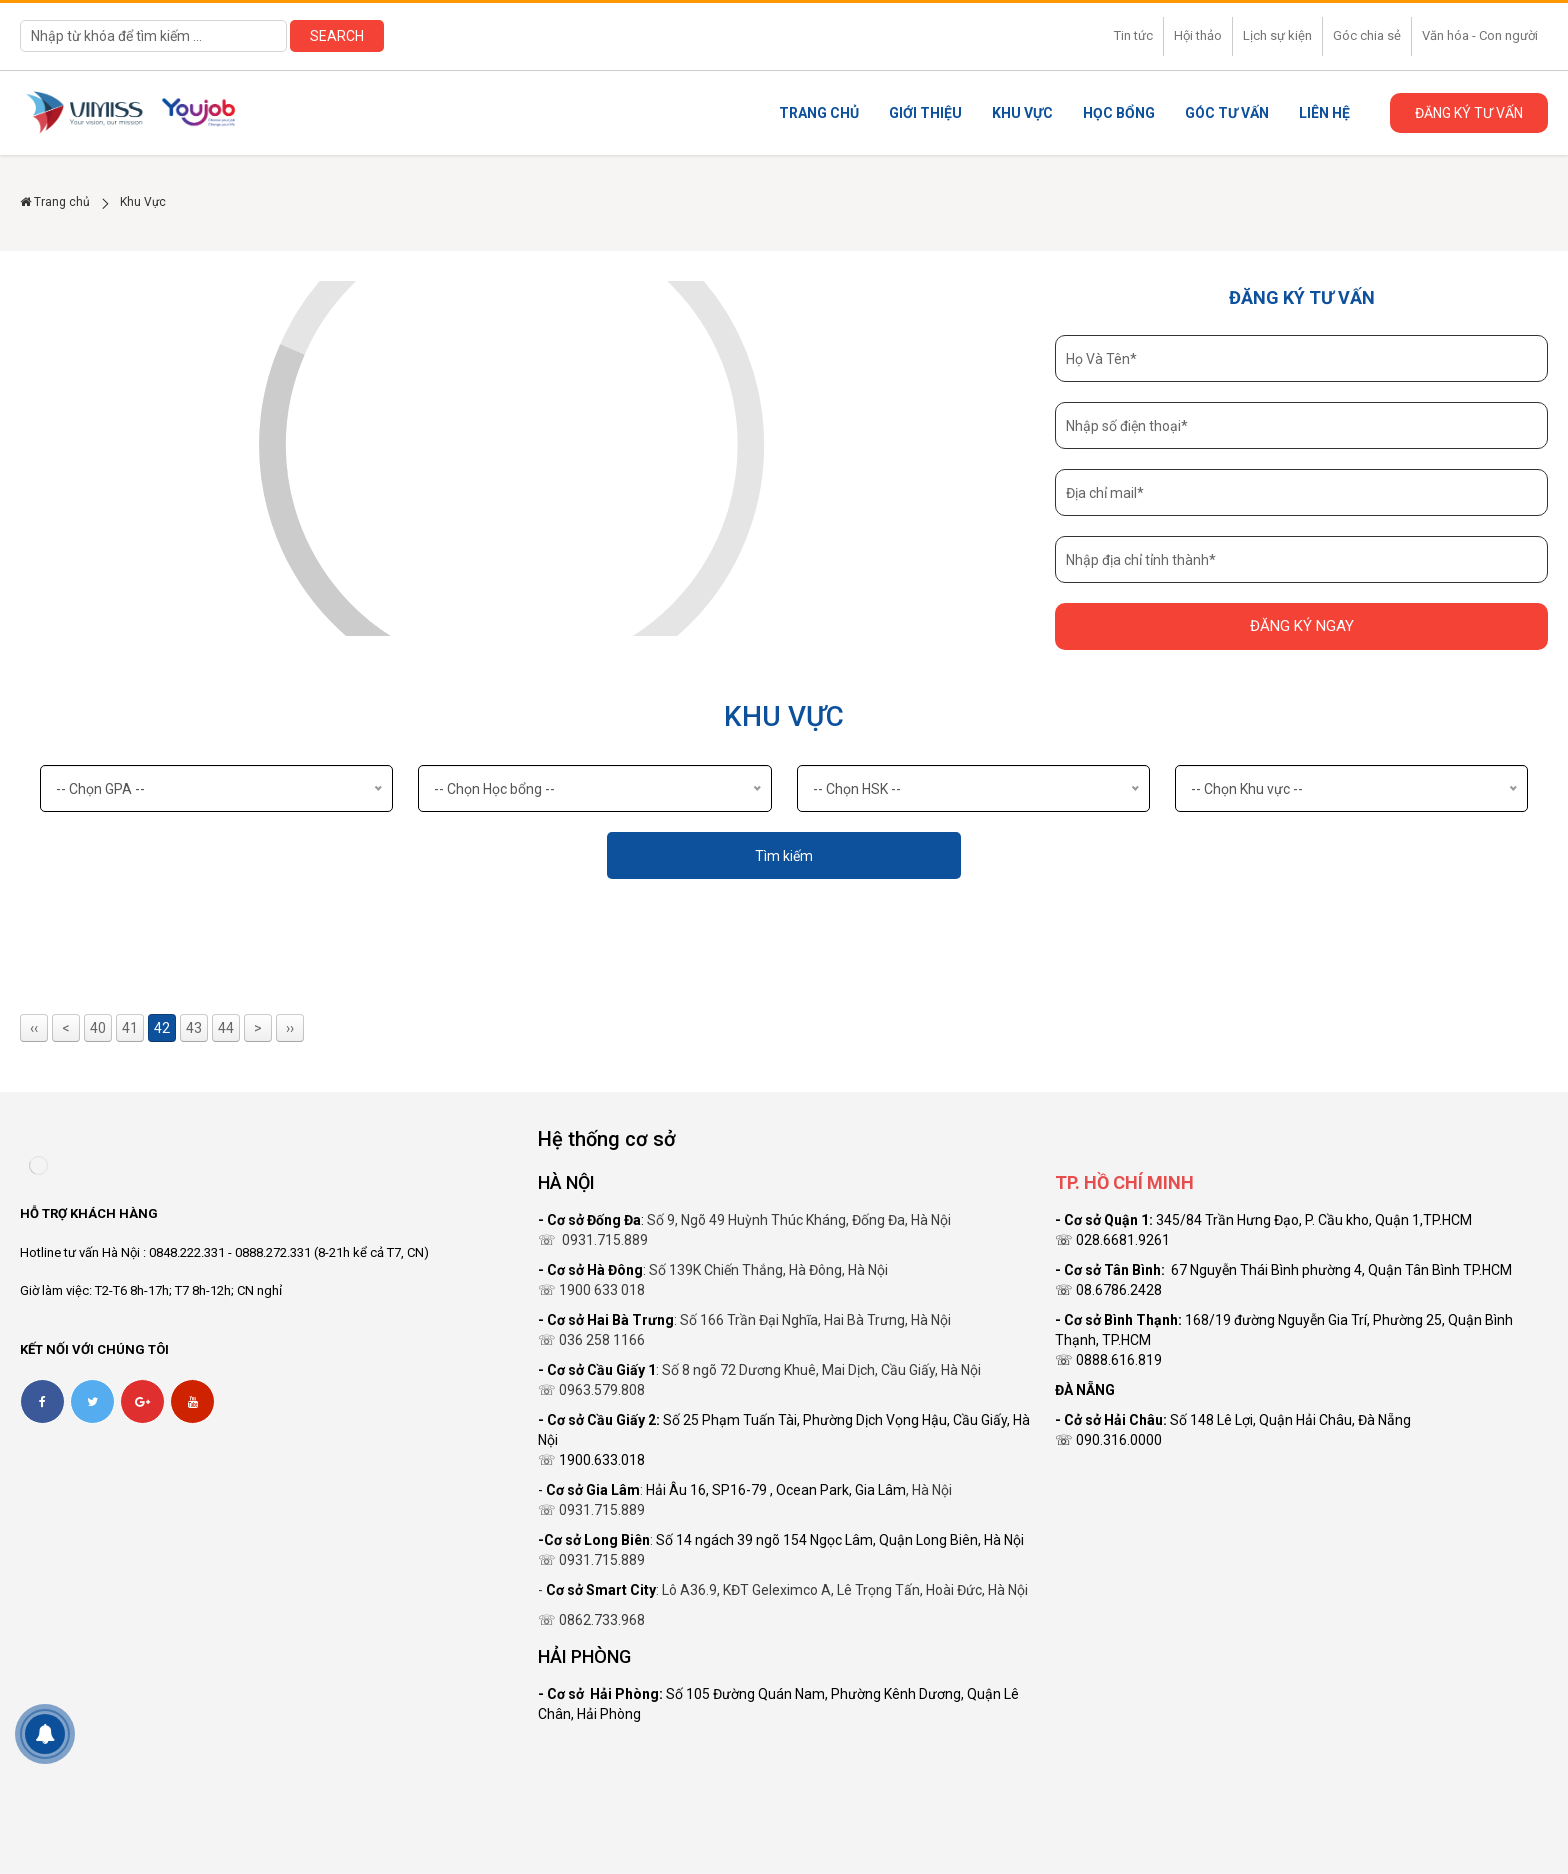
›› (290, 1028)
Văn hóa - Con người (1480, 35)
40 (98, 1028)
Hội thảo (1198, 35)
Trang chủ (819, 113)
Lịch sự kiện (1277, 35)
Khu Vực (1022, 113)
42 (162, 1028)
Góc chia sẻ (1367, 35)
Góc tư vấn (1227, 113)
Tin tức (1133, 35)
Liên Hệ (1324, 113)
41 (130, 1028)
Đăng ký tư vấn (1469, 113)
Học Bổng (1119, 113)
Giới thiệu (925, 113)
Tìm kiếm (784, 856)
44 (226, 1028)
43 (194, 1028)
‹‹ (34, 1028)
